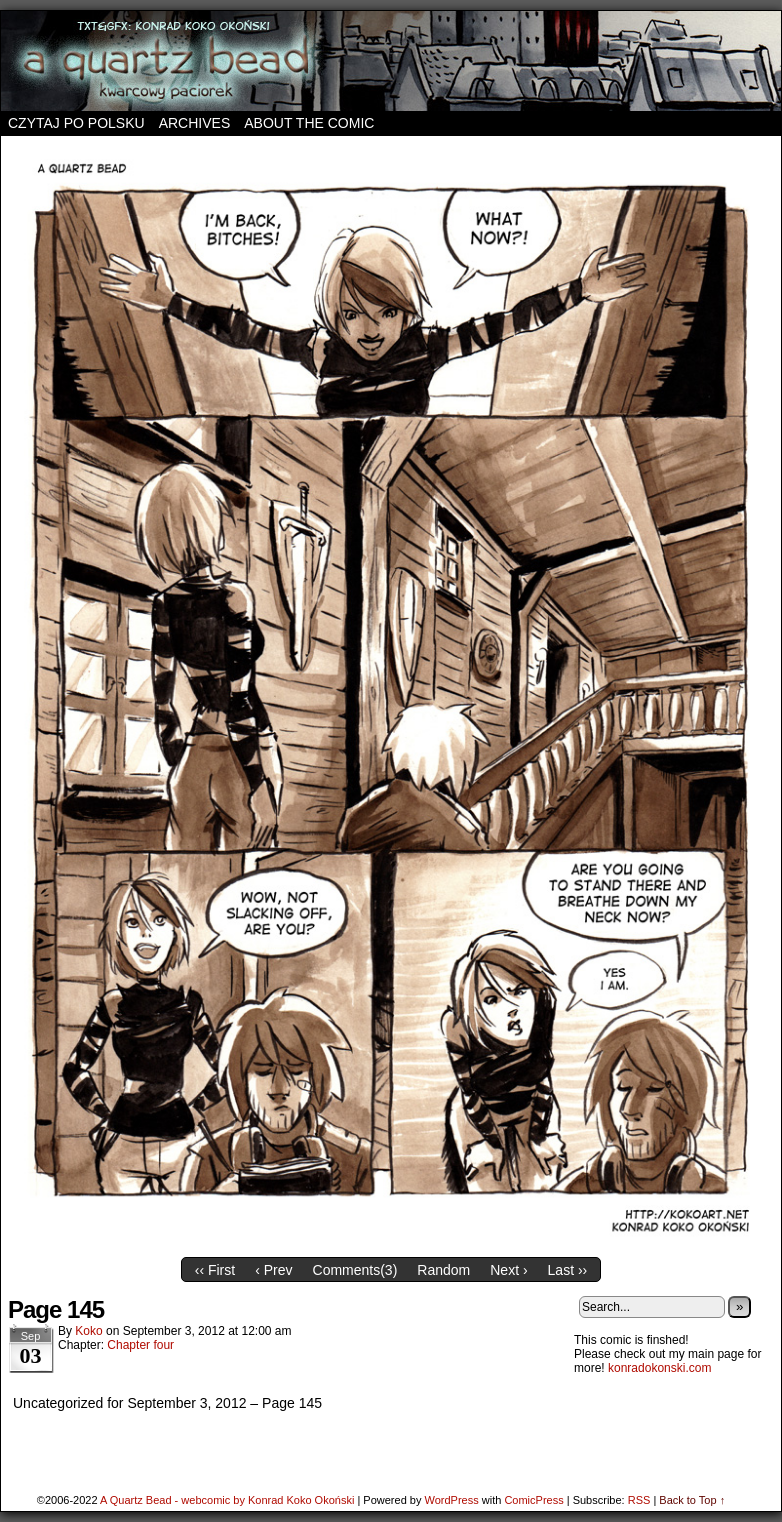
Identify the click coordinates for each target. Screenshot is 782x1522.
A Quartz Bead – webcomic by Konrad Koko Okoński (391, 61)
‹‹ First (215, 1270)
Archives (195, 123)
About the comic (309, 123)
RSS (639, 1500)
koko (88, 1331)
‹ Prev (273, 1270)
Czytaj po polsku (76, 123)
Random (443, 1270)
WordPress (451, 1500)
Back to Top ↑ (692, 1500)
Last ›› (568, 1270)
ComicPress (533, 1500)
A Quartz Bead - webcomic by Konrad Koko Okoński (227, 1500)
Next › (508, 1270)
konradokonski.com (659, 1368)
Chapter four (140, 1345)
